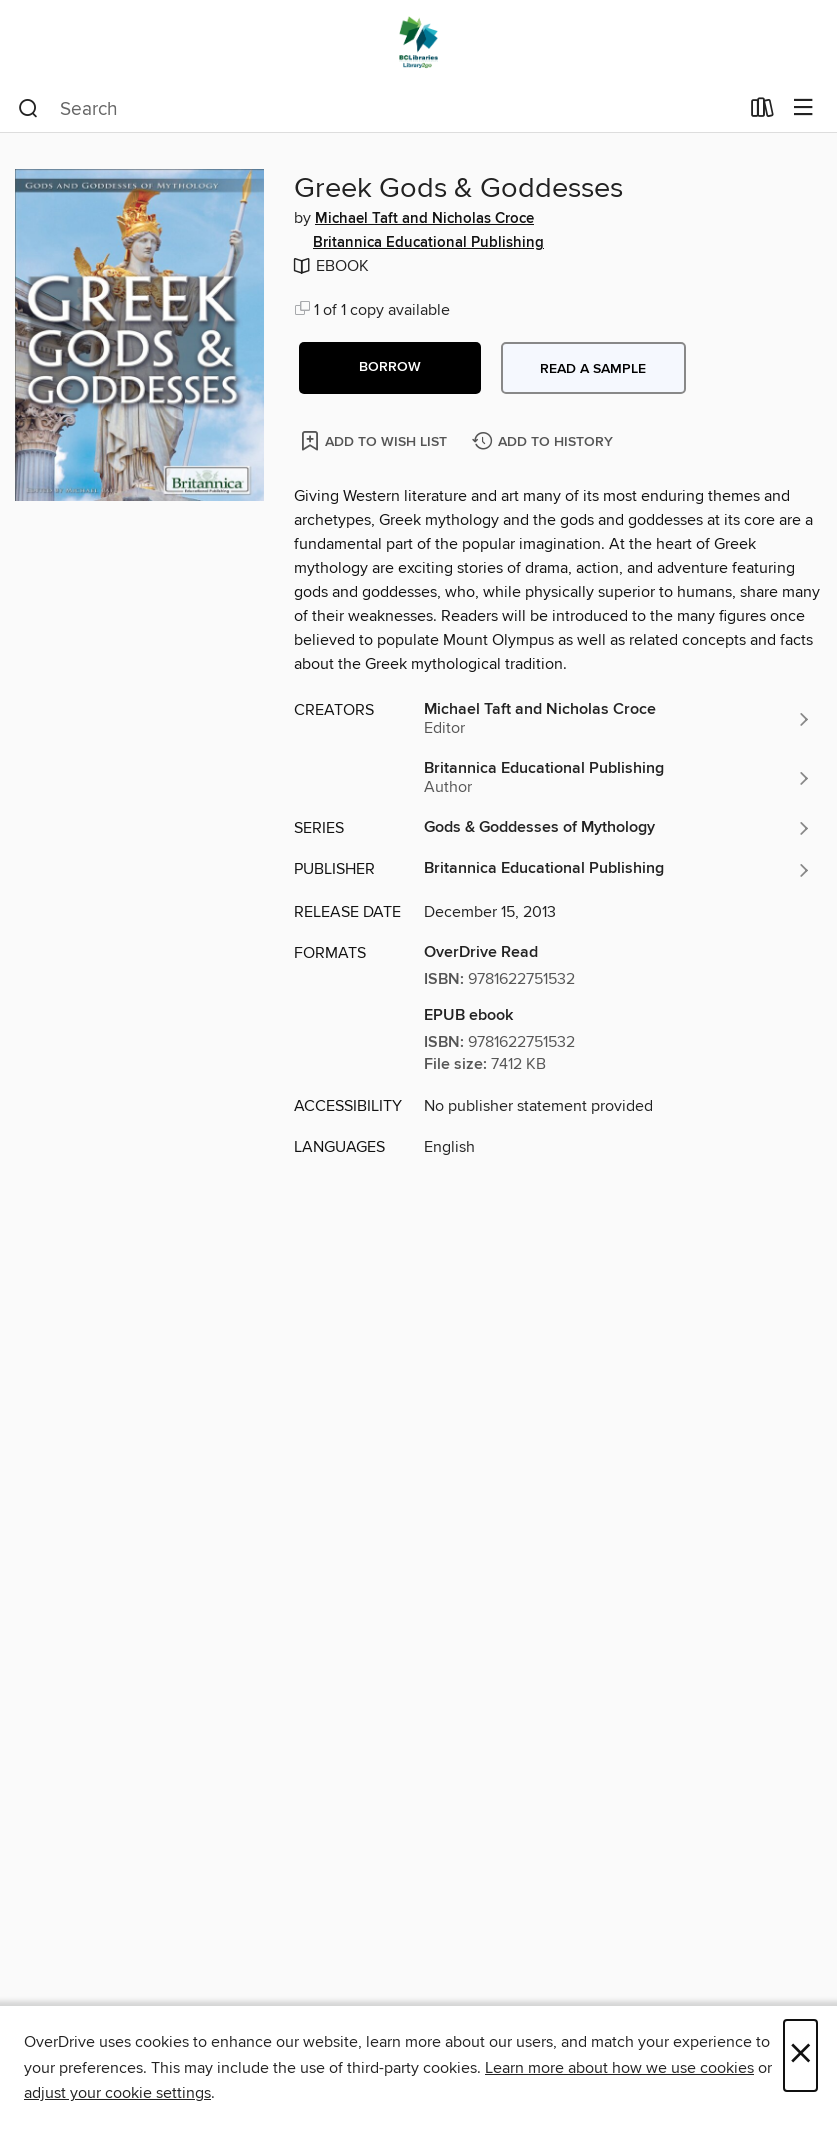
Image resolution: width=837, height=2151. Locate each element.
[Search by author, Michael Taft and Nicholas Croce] (618, 719)
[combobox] (378, 109)
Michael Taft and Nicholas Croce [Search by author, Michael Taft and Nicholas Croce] (424, 219)
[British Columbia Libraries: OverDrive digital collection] (418, 42)
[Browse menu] (803, 108)
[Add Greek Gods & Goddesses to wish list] (375, 440)
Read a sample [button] (593, 369)
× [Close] (800, 2055)
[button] (390, 368)
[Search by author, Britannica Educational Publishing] (618, 778)
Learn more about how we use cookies (619, 2068)
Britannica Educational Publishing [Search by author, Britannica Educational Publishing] (428, 243)
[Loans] (762, 112)
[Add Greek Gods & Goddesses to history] (545, 442)
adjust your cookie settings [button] (117, 2093)
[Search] (28, 109)
